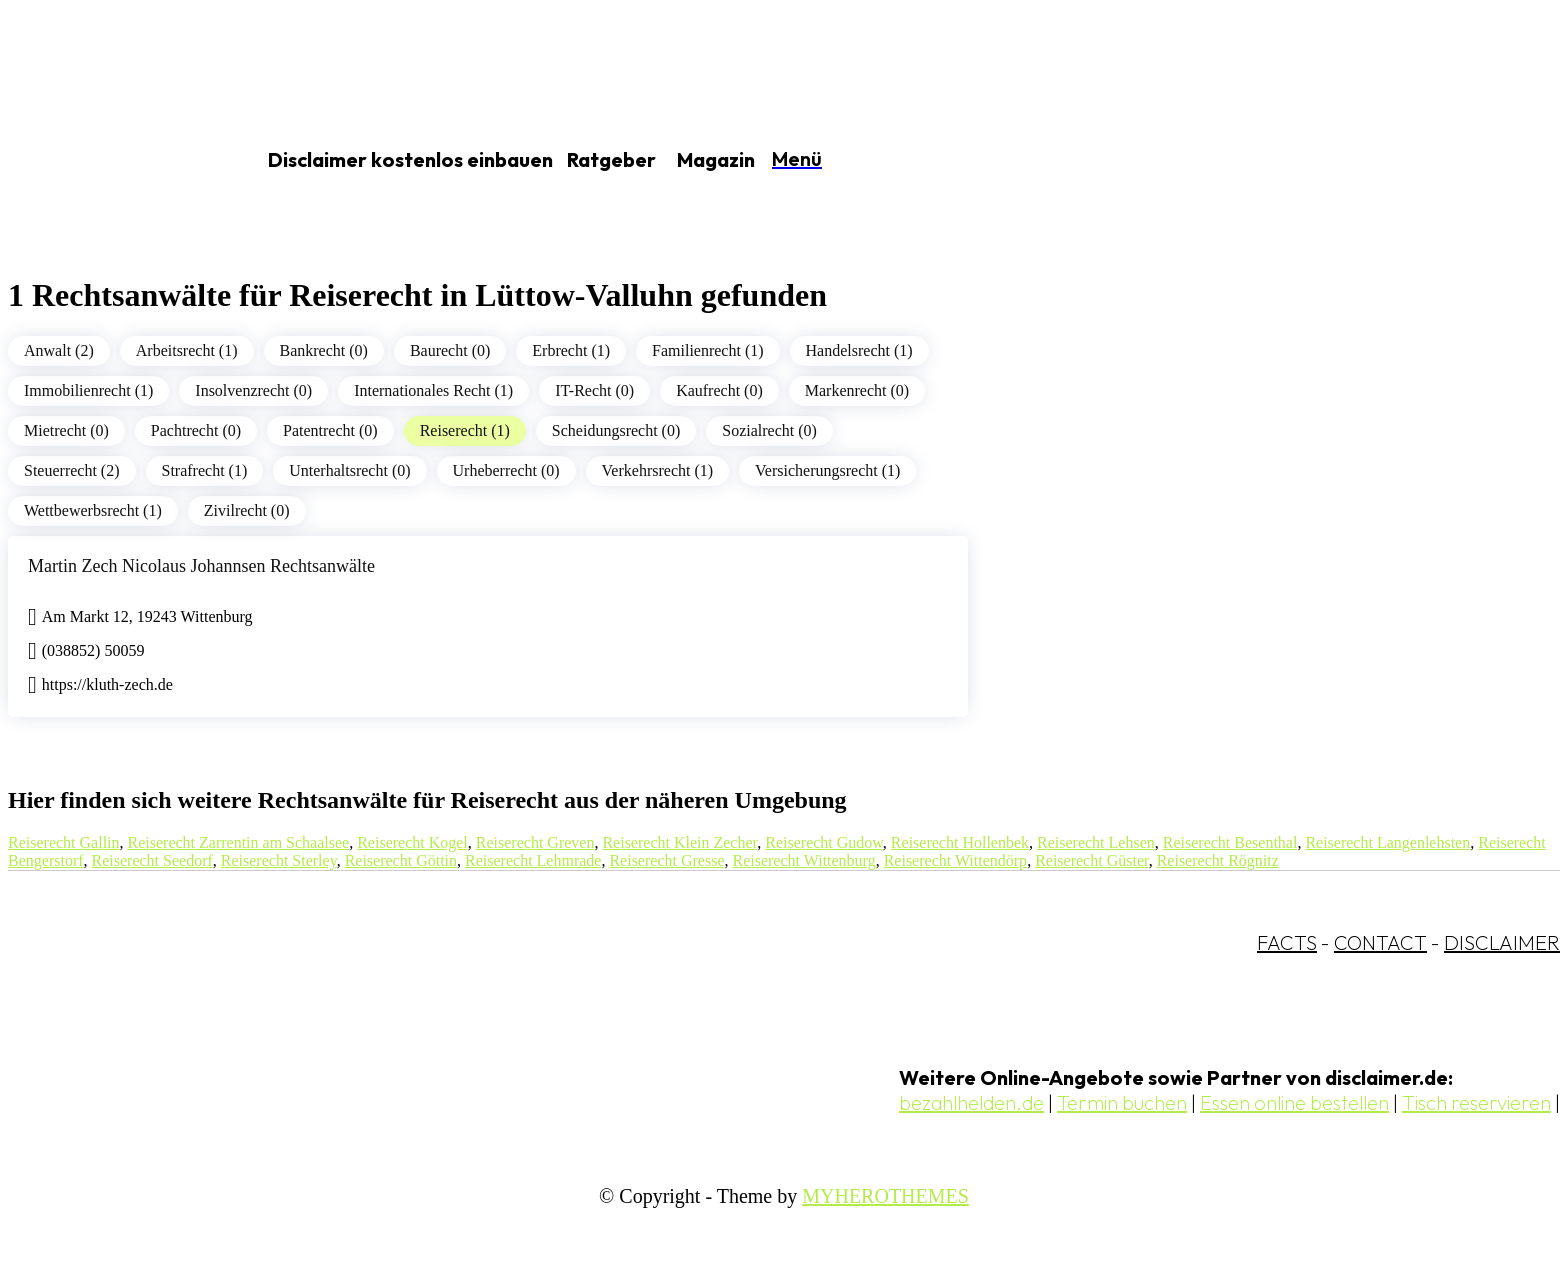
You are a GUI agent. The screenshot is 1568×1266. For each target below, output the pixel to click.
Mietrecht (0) (66, 430)
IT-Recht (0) (594, 390)
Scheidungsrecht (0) (616, 430)
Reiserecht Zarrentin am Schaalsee (239, 842)
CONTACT (1380, 942)
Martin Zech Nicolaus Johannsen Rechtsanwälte (201, 566)
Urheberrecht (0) (506, 470)
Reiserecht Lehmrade (533, 860)
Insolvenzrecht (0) (253, 390)
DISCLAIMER (1502, 942)
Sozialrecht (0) (769, 430)
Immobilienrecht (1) (88, 390)
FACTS (1287, 942)
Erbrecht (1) (571, 350)
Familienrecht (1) (708, 350)
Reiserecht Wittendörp (955, 860)
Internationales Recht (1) (433, 390)
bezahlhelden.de (971, 1102)
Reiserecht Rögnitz (1218, 860)
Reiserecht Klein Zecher (679, 842)
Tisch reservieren (1476, 1102)
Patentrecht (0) (330, 430)
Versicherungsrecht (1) (827, 470)
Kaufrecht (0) (719, 390)
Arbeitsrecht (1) (187, 350)
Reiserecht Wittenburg (803, 860)
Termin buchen (1122, 1102)
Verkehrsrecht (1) (658, 470)
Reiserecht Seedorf (152, 860)
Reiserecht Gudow (824, 842)
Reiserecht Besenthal (1230, 842)
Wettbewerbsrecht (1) (93, 510)
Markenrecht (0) (857, 390)
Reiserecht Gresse (666, 860)
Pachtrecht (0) (196, 430)
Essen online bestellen (1294, 1102)
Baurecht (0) (450, 350)
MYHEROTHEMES (885, 1196)
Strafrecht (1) (205, 470)
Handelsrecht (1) (859, 350)
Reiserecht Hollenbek (960, 842)
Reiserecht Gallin (64, 842)
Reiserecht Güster (1092, 860)
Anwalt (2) (59, 350)
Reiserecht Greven (535, 842)
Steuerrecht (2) (72, 470)
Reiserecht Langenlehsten (1387, 842)
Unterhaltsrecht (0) (349, 470)
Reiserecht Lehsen (1096, 842)
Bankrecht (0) (324, 350)
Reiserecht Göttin (401, 860)
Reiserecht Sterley (279, 860)
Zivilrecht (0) (247, 510)
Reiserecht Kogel (412, 842)
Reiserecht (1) (465, 430)
